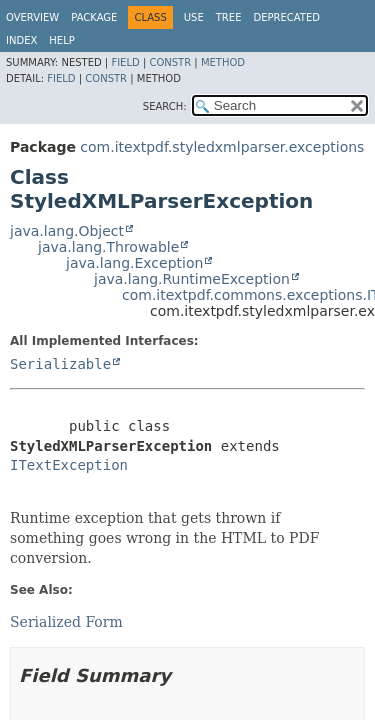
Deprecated (286, 17)
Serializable (60, 364)
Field (125, 62)
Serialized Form (66, 622)
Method (223, 62)
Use (194, 17)
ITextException (69, 465)
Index (21, 40)
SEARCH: (165, 106)
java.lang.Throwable (108, 247)
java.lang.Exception (134, 263)
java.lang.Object (67, 231)
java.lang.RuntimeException (192, 279)
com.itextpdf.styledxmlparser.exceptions (222, 147)
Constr (170, 62)
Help (61, 40)
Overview (32, 17)
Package (94, 17)
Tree (229, 17)
